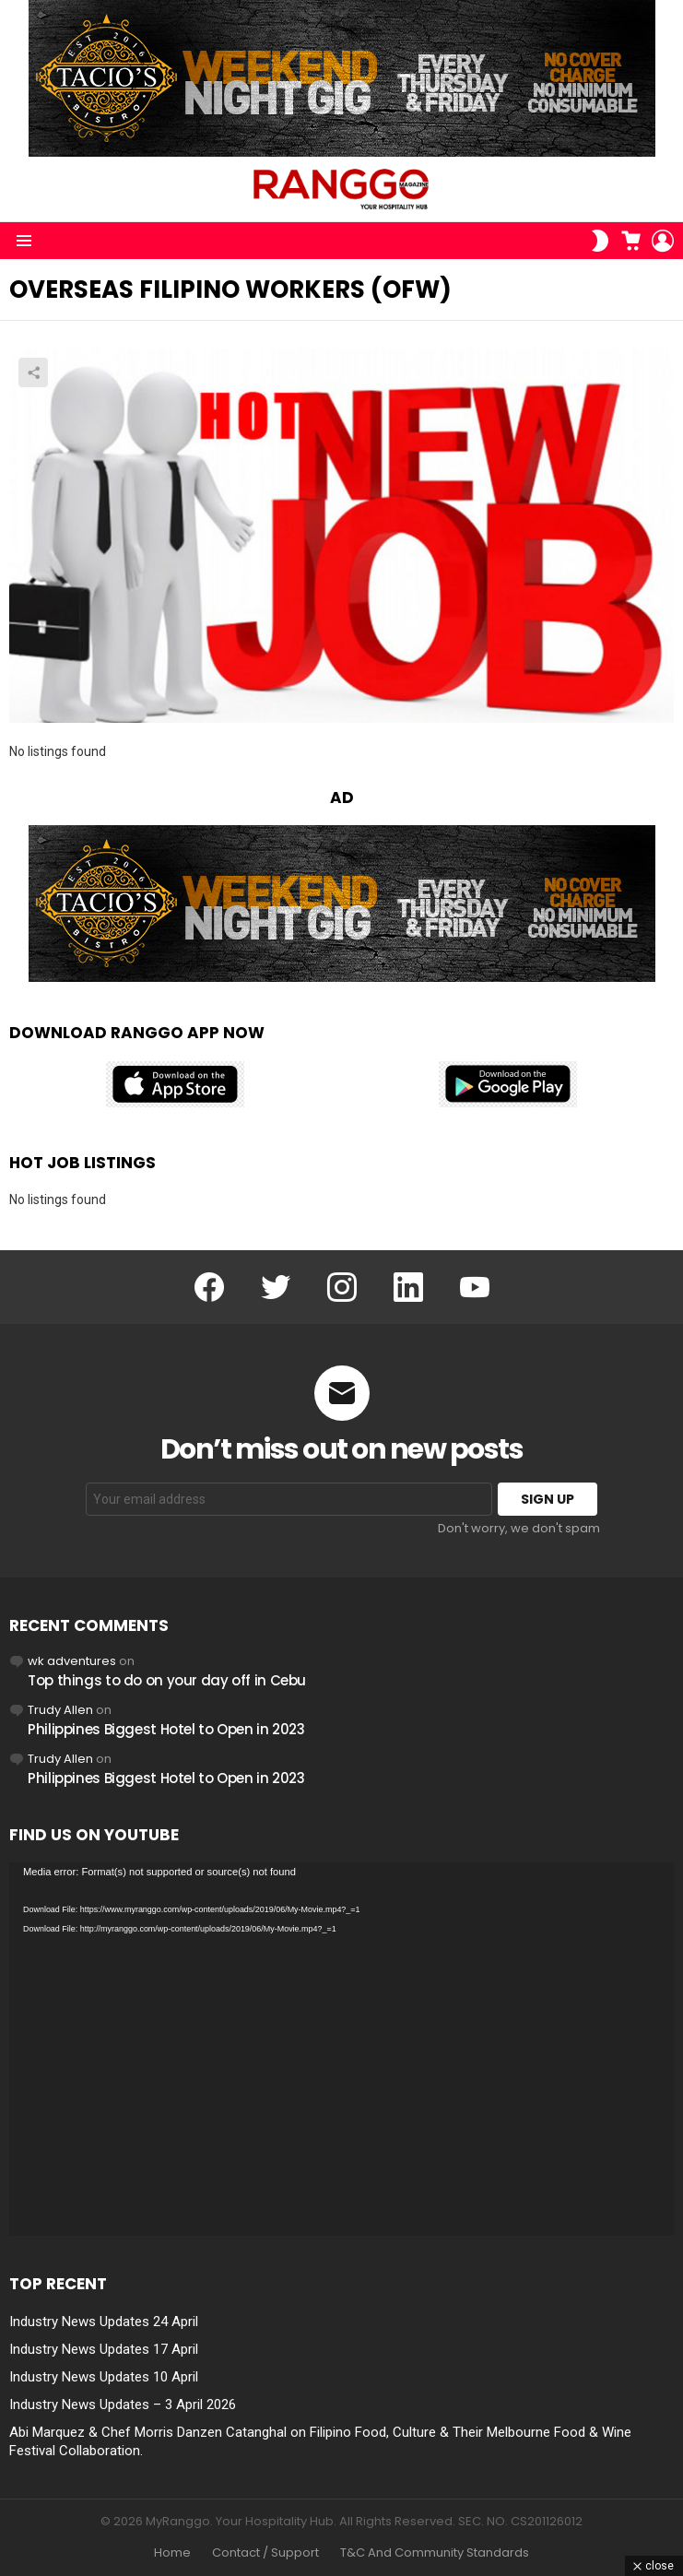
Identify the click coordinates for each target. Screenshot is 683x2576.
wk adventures (72, 1661)
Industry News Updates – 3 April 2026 (122, 2404)
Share (33, 372)
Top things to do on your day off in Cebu (167, 1680)
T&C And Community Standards (434, 2553)
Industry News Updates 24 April (103, 2321)
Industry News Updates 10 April (103, 2377)
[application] (341, 2049)
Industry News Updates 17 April (103, 2349)
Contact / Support (265, 2553)
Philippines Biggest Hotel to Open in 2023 (166, 1729)
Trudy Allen (60, 1710)
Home (172, 2553)
